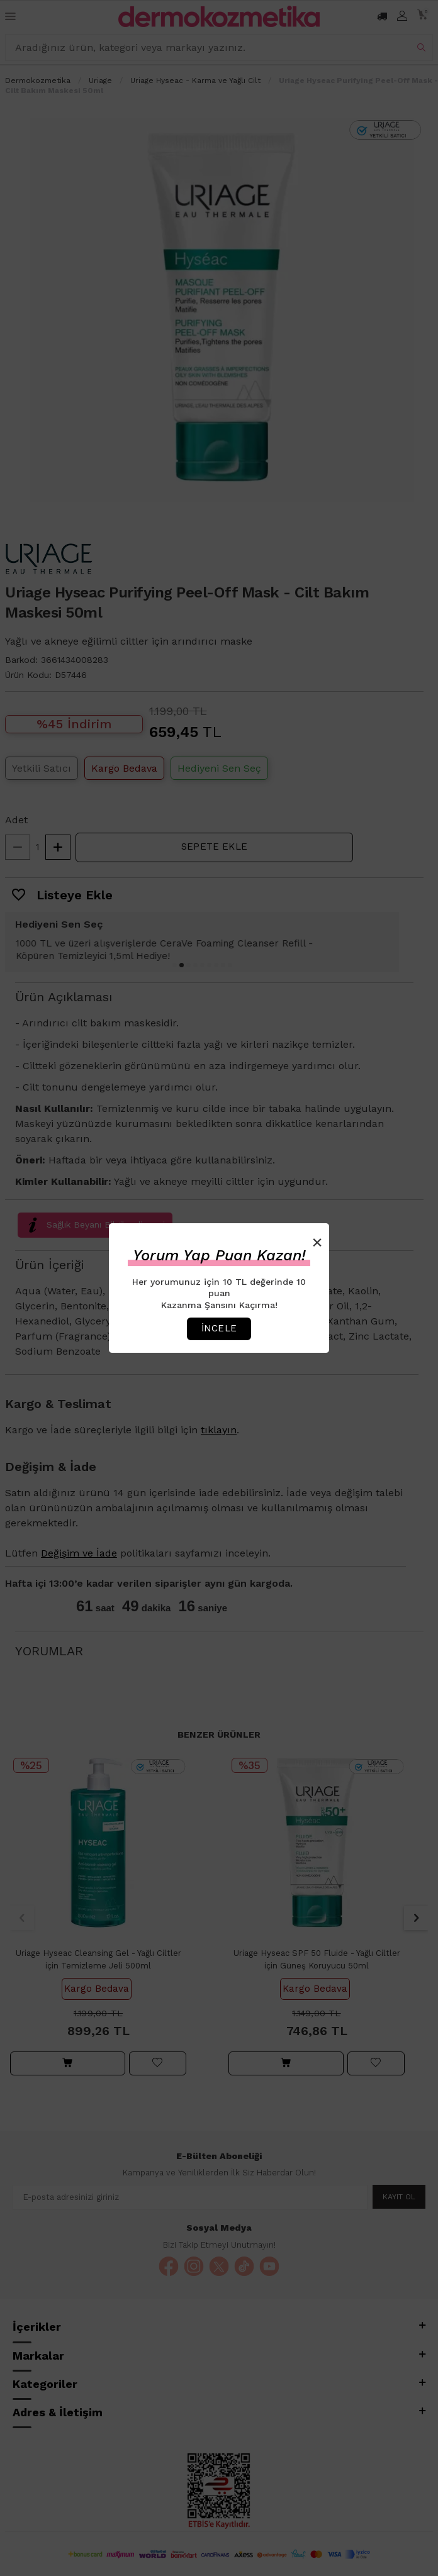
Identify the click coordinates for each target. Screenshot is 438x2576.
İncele (219, 1328)
